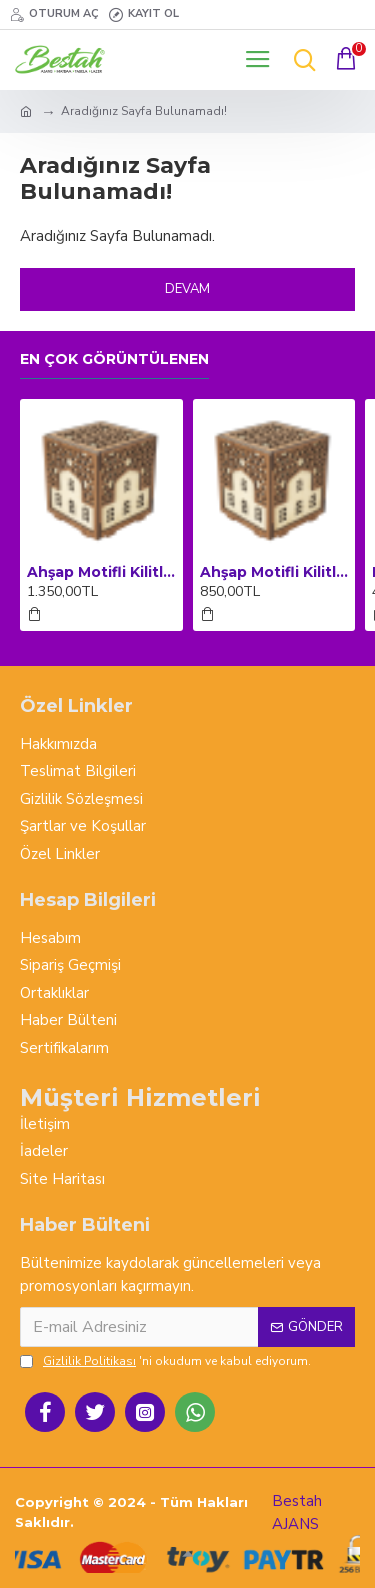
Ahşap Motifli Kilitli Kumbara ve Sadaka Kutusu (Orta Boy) (274, 572)
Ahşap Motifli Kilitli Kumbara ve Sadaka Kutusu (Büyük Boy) (101, 572)
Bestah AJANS (297, 1512)
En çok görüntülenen (114, 359)
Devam (187, 289)
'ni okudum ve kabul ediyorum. (165, 1361)
